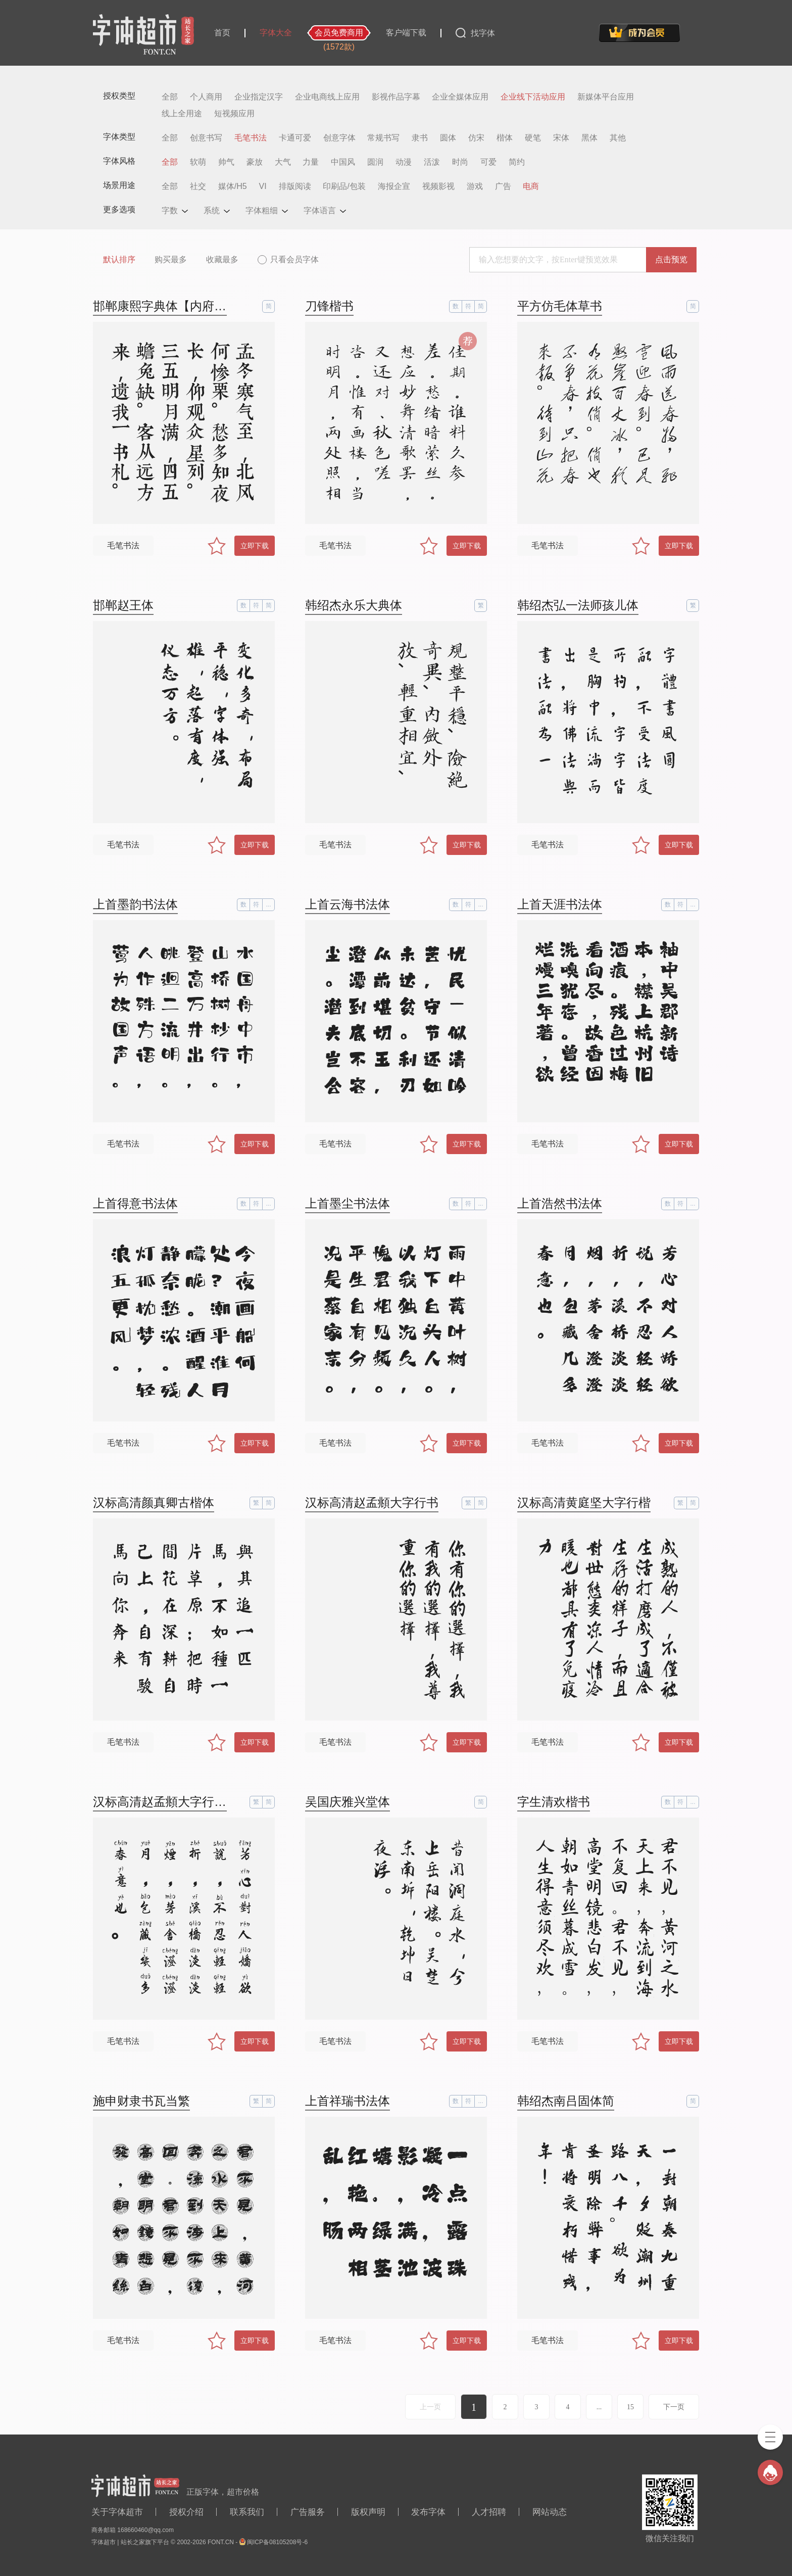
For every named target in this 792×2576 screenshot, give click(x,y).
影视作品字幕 (396, 97)
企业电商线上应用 (327, 97)
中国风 (343, 162)
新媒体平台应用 (605, 97)
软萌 (198, 162)
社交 (198, 186)
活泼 (432, 162)
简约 (517, 162)
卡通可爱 (295, 138)
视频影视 (438, 186)
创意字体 (339, 138)
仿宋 (476, 138)
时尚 (460, 162)
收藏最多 (222, 259)
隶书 (420, 138)
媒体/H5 (232, 186)
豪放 (254, 162)
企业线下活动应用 (533, 97)
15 (630, 2407)
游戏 (475, 186)
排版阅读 (295, 186)
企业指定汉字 (258, 97)
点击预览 (671, 259)
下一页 (673, 2407)
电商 (531, 186)
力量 (311, 162)
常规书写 (383, 138)
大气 (283, 162)
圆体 (448, 138)
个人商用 (206, 97)
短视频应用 (234, 114)
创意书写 (206, 138)
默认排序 (119, 259)
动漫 (403, 162)
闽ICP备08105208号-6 (277, 2542)
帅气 (226, 162)
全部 (170, 97)
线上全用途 (182, 114)
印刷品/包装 (344, 186)
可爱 (488, 162)
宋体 (561, 138)
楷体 (505, 138)
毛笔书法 (250, 138)
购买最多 (171, 259)
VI (263, 186)
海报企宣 (394, 186)
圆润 (375, 162)
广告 (503, 186)
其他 (618, 138)
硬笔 (533, 138)
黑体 (589, 138)
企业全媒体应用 (460, 97)
